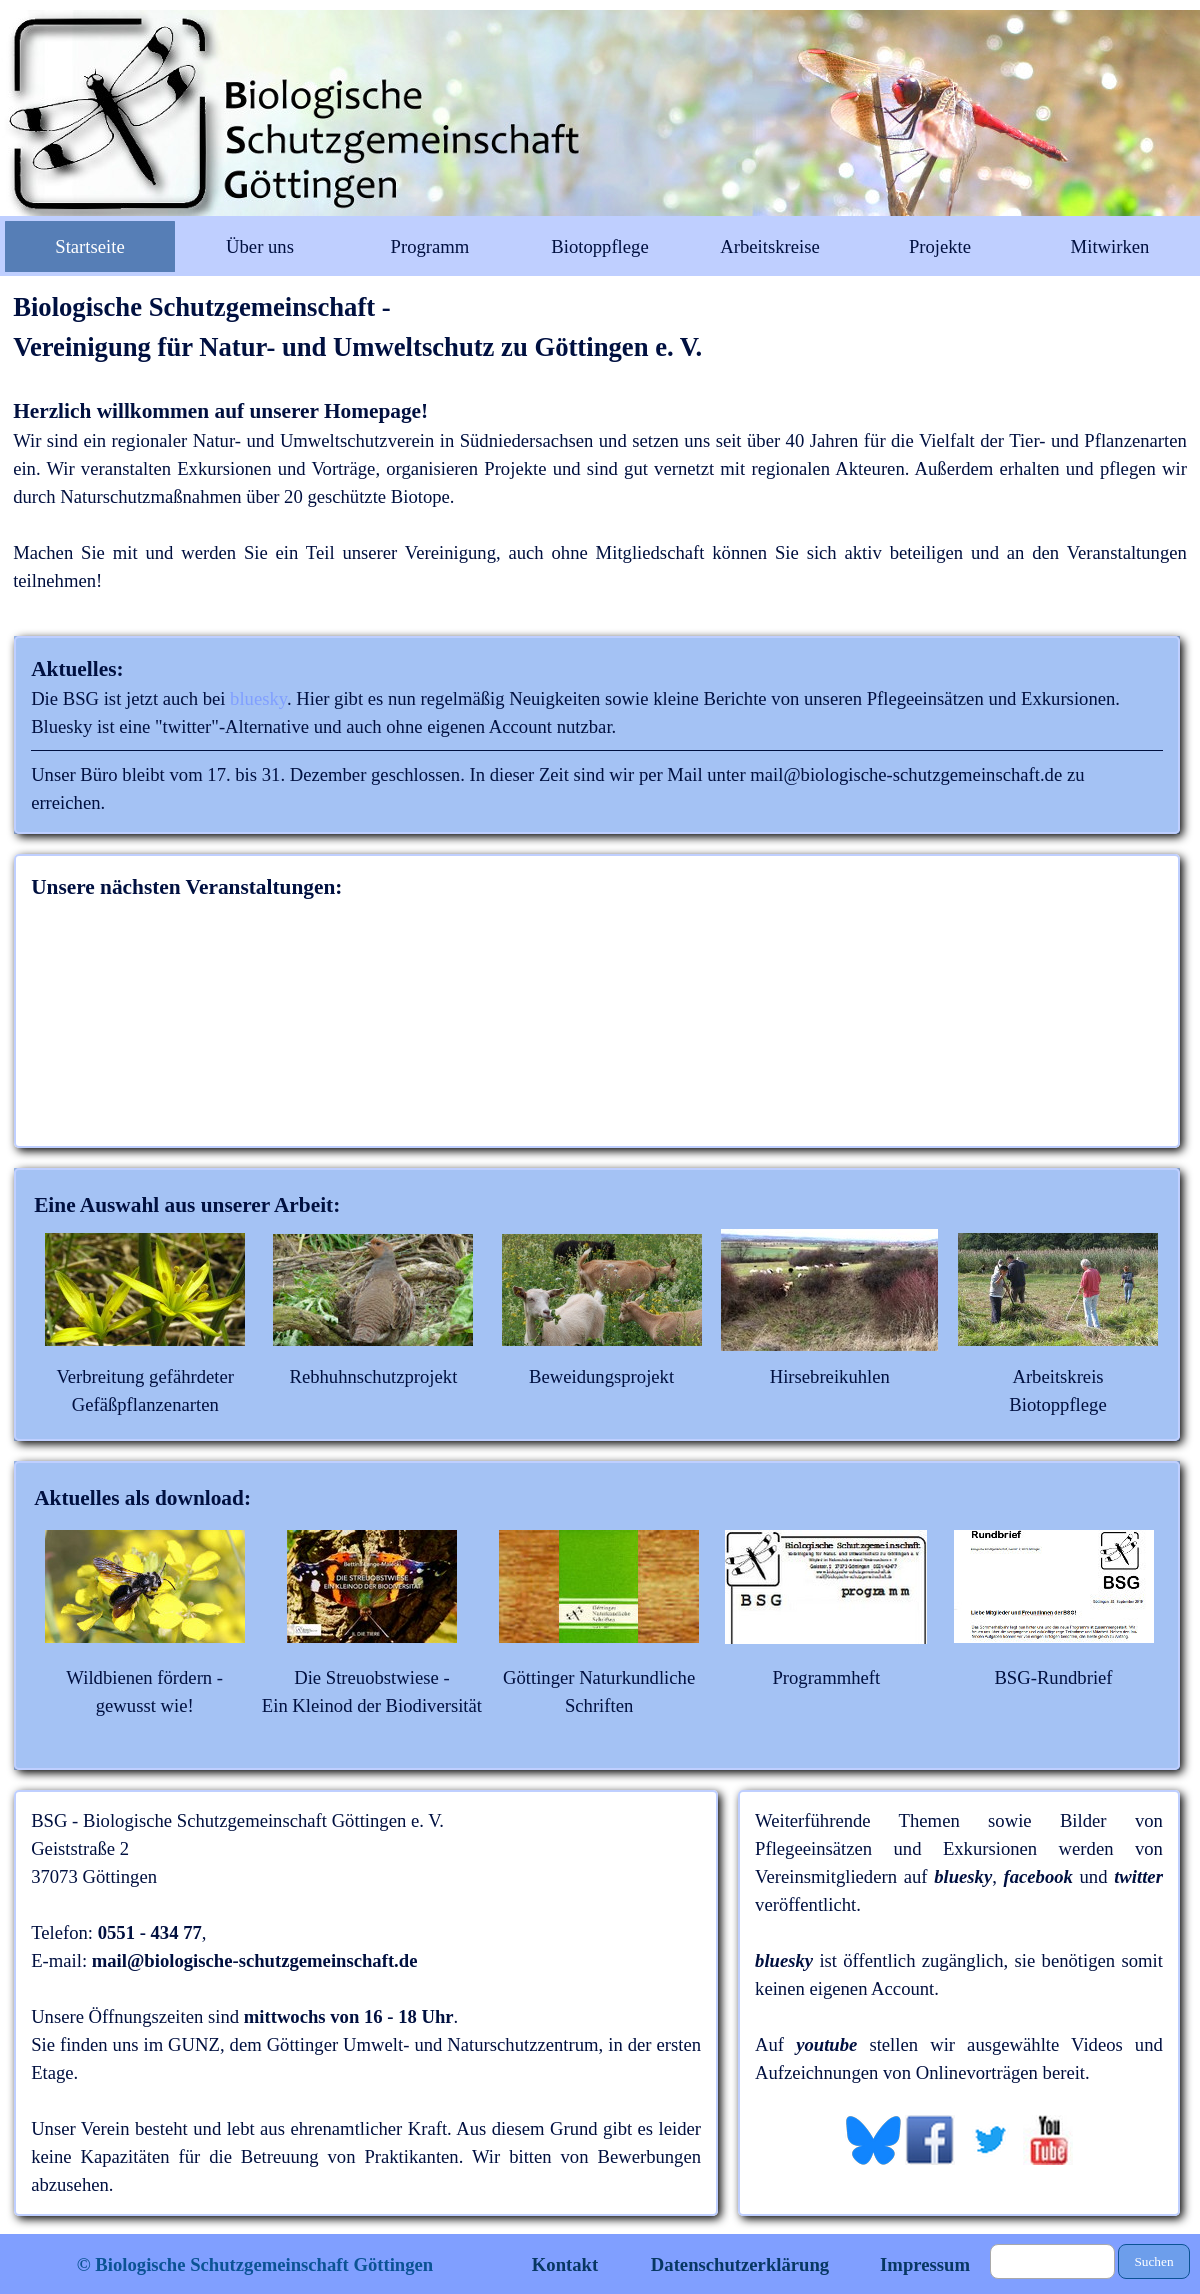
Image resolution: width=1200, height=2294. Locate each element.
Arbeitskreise (769, 246)
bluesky (258, 698)
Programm (430, 246)
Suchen (1153, 2261)
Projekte (940, 246)
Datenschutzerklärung (740, 2264)
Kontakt (565, 2264)
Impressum (925, 2264)
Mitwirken (1110, 246)
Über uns (260, 246)
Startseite (89, 246)
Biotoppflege (599, 246)
